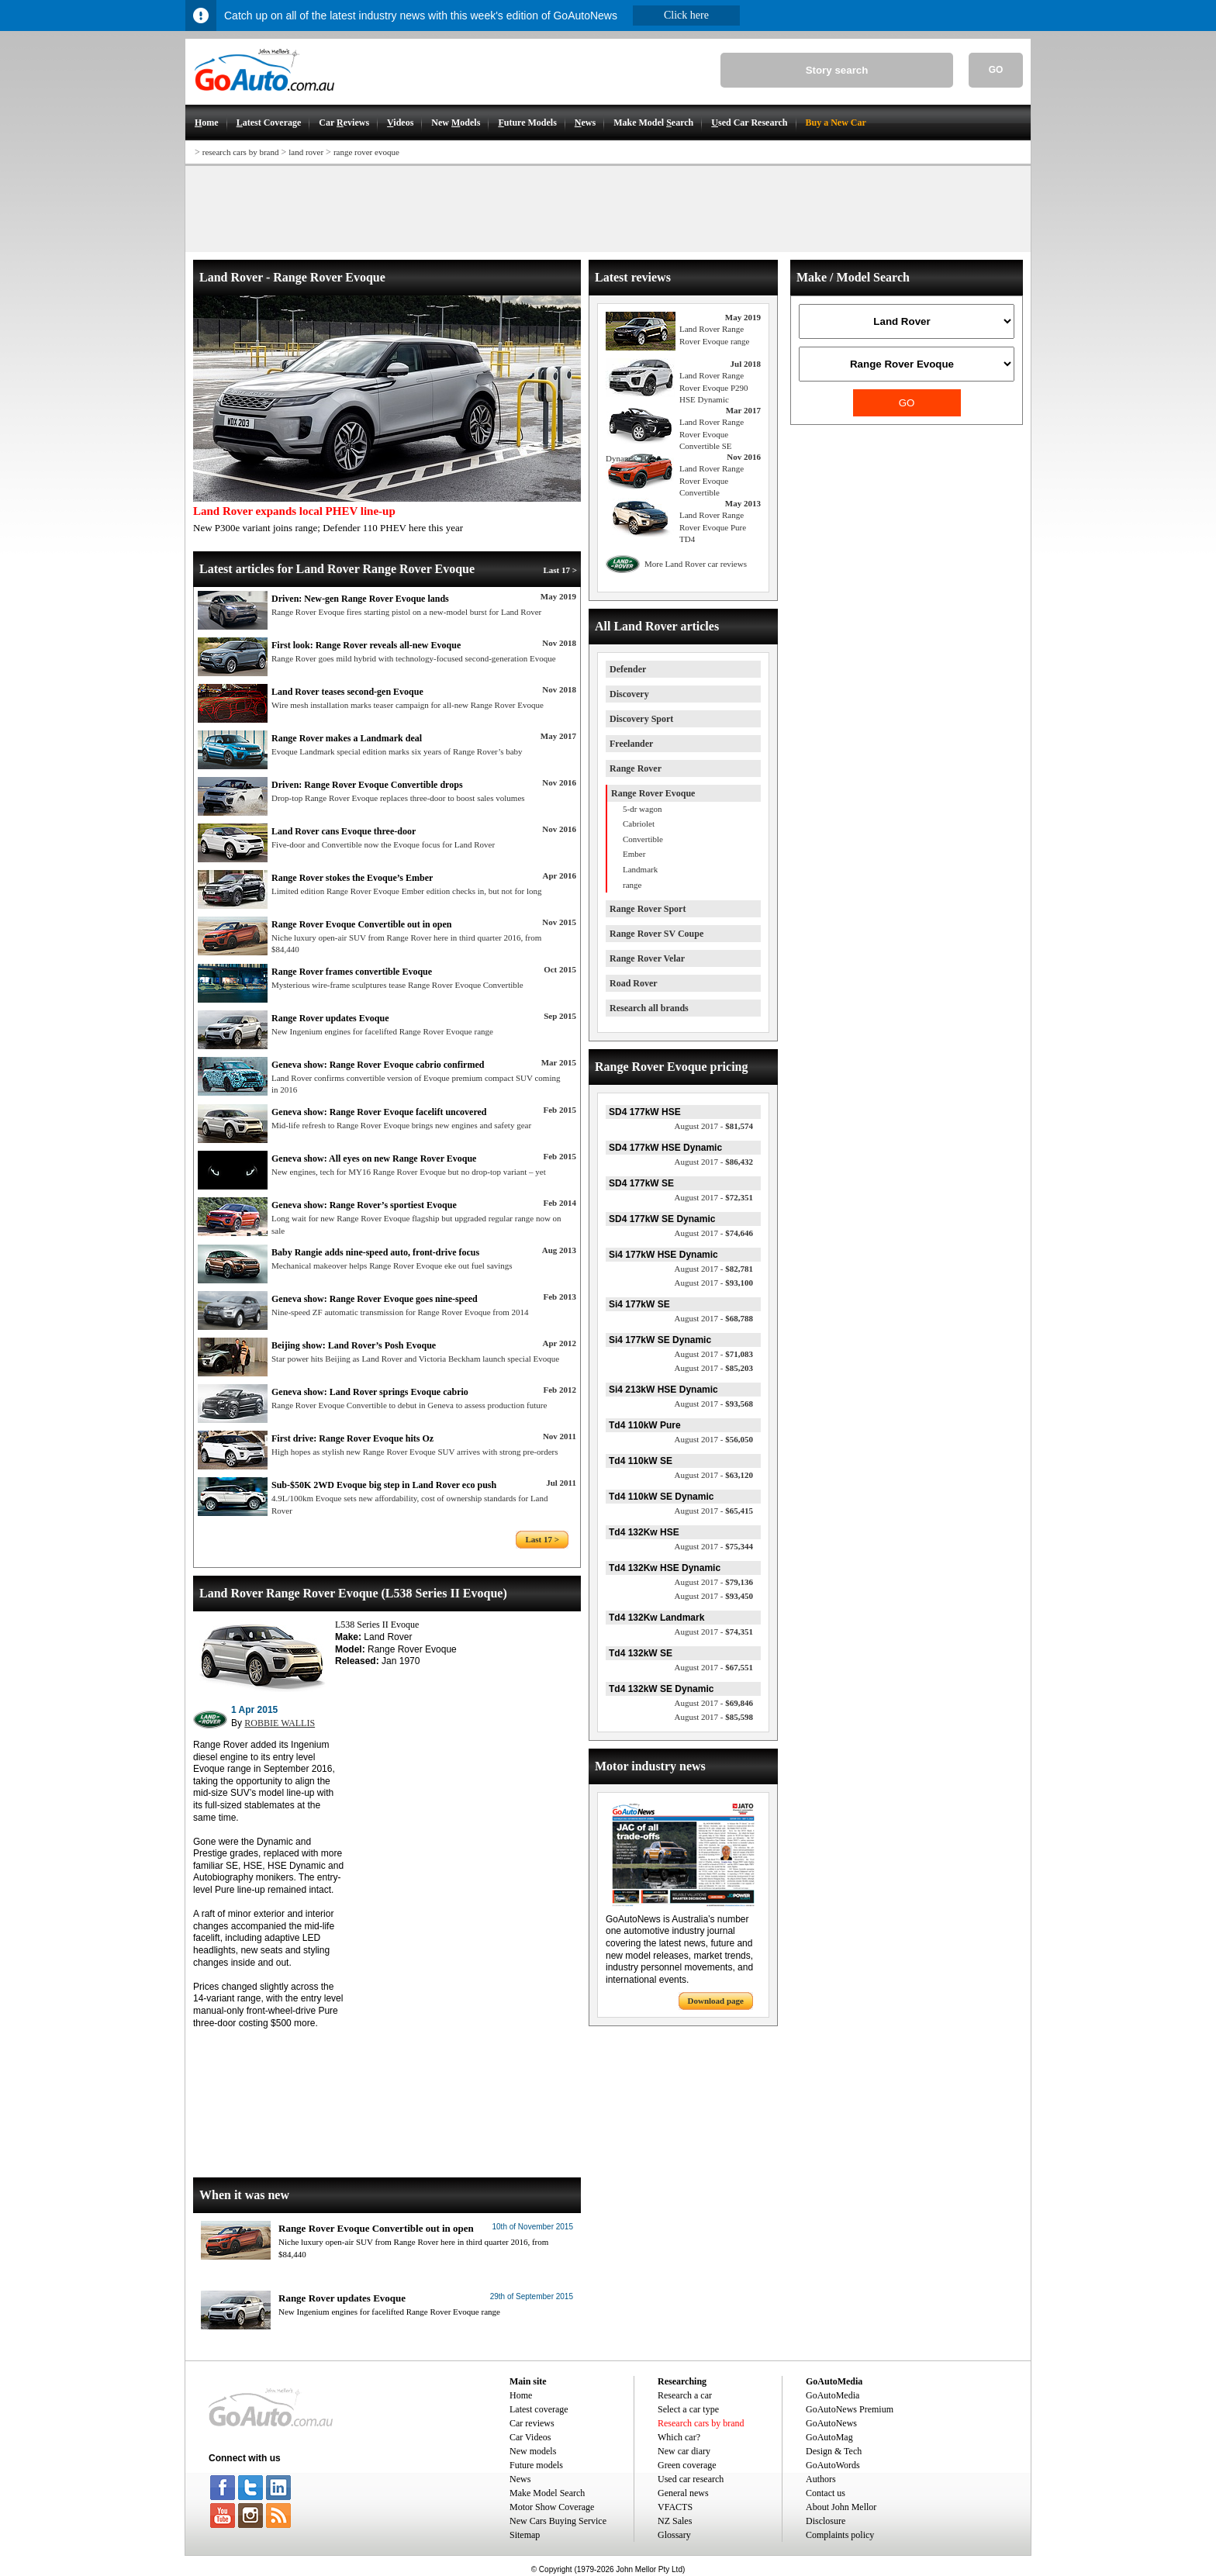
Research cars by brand (701, 2423)
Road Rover (634, 983)
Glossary (674, 2534)
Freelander (631, 743)
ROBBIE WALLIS (279, 1723)
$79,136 (714, 1582)
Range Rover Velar (647, 958)
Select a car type (688, 2409)
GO (996, 69)
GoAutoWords (833, 2465)
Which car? (679, 2437)
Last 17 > (560, 570)
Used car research (691, 2479)
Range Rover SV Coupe (656, 933)
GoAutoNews (831, 2423)
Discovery (629, 694)
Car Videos (530, 2437)
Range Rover (636, 768)
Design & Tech (834, 2451)
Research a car (685, 2395)
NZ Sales (675, 2521)
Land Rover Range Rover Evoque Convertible (711, 480)
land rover (305, 152)
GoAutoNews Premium (849, 2409)
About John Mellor (841, 2507)
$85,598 (714, 1716)
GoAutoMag (829, 2437)
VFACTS (675, 2507)
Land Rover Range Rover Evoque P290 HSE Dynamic (713, 387)
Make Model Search (547, 2493)
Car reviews (532, 2423)
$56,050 (714, 1439)
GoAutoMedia (832, 2395)
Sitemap (525, 2534)
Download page (716, 2000)
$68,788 (714, 1318)
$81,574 (714, 1126)
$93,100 (714, 1282)
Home (521, 2395)
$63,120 (714, 1475)
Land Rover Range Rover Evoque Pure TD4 (712, 527)
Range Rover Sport (648, 908)
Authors (821, 2479)
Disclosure (825, 2521)
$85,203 (714, 1368)
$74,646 (714, 1233)
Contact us (825, 2493)
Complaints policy (840, 2534)
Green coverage (687, 2465)
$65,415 (714, 1510)
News (520, 2479)
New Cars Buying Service (558, 2521)
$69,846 (714, 1703)
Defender (628, 669)
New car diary (684, 2451)
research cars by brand (240, 152)
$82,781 (714, 1268)
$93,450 (714, 1596)
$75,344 (714, 1546)
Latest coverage (539, 2409)
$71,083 (714, 1354)
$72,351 (714, 1197)
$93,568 (714, 1403)
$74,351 (714, 1631)
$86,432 (714, 1161)
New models (533, 2451)
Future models (536, 2465)
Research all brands (649, 1008)
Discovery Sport (641, 718)
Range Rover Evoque (653, 793)
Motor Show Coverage (552, 2507)
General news (683, 2493)
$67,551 (714, 1667)
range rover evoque (366, 152)
